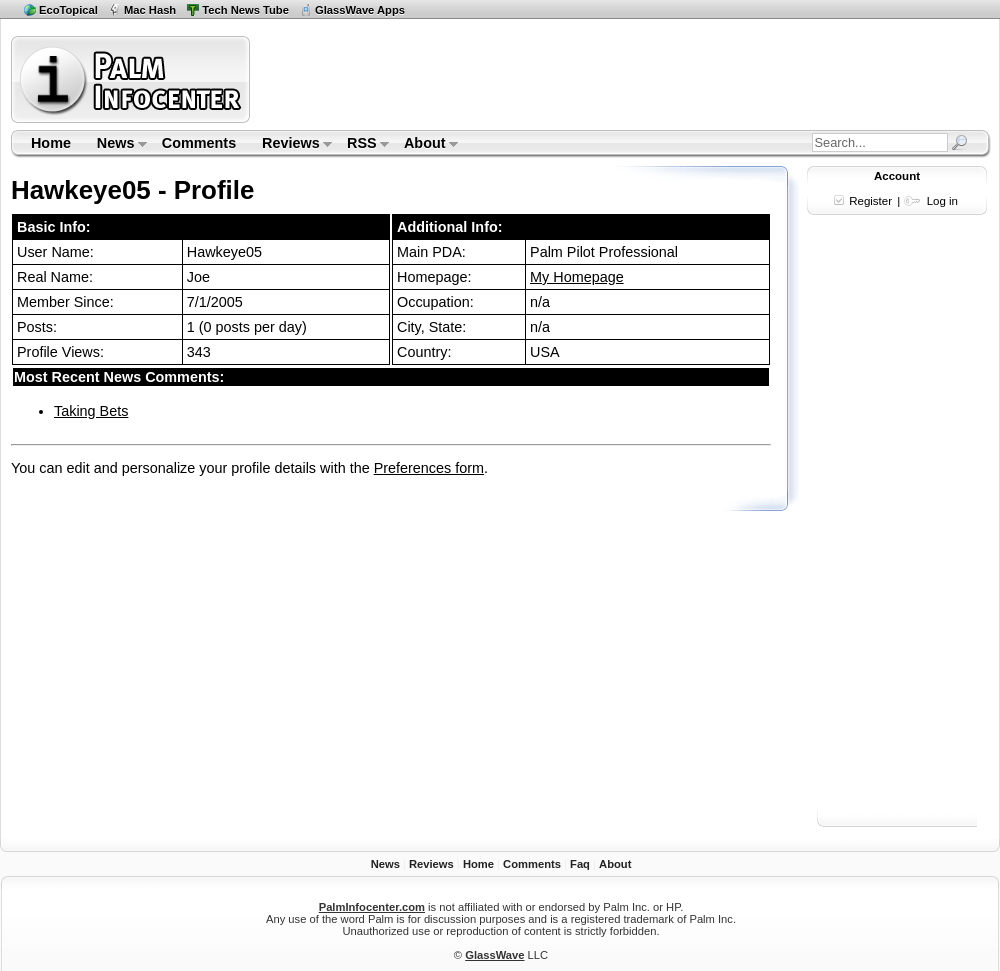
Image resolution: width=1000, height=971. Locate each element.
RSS (361, 145)
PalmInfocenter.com (372, 907)
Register (870, 201)
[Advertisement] (897, 527)
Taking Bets (91, 411)
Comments (199, 143)
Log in (942, 201)
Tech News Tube (245, 10)
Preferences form (429, 468)
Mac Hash (150, 10)
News (115, 145)
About (424, 145)
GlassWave (494, 955)
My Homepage (577, 277)
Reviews (290, 145)
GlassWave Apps (360, 10)
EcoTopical (68, 10)
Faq (580, 864)
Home (51, 143)
